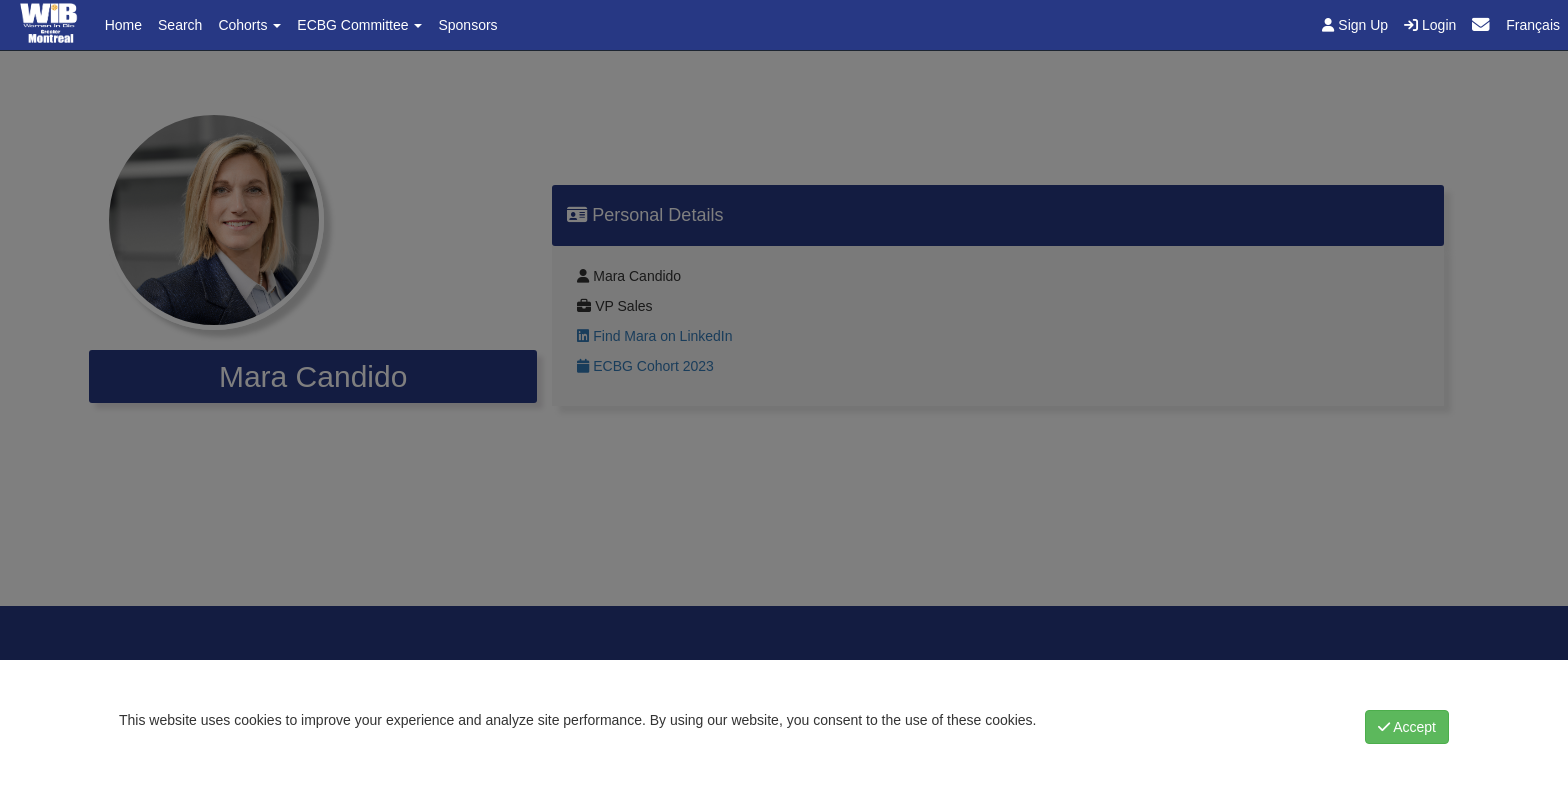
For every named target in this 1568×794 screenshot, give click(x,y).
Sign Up (1355, 25)
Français (1533, 25)
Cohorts (249, 25)
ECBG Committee (359, 25)
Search (180, 25)
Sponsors (467, 25)
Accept (1407, 727)
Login (1430, 25)
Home (123, 25)
